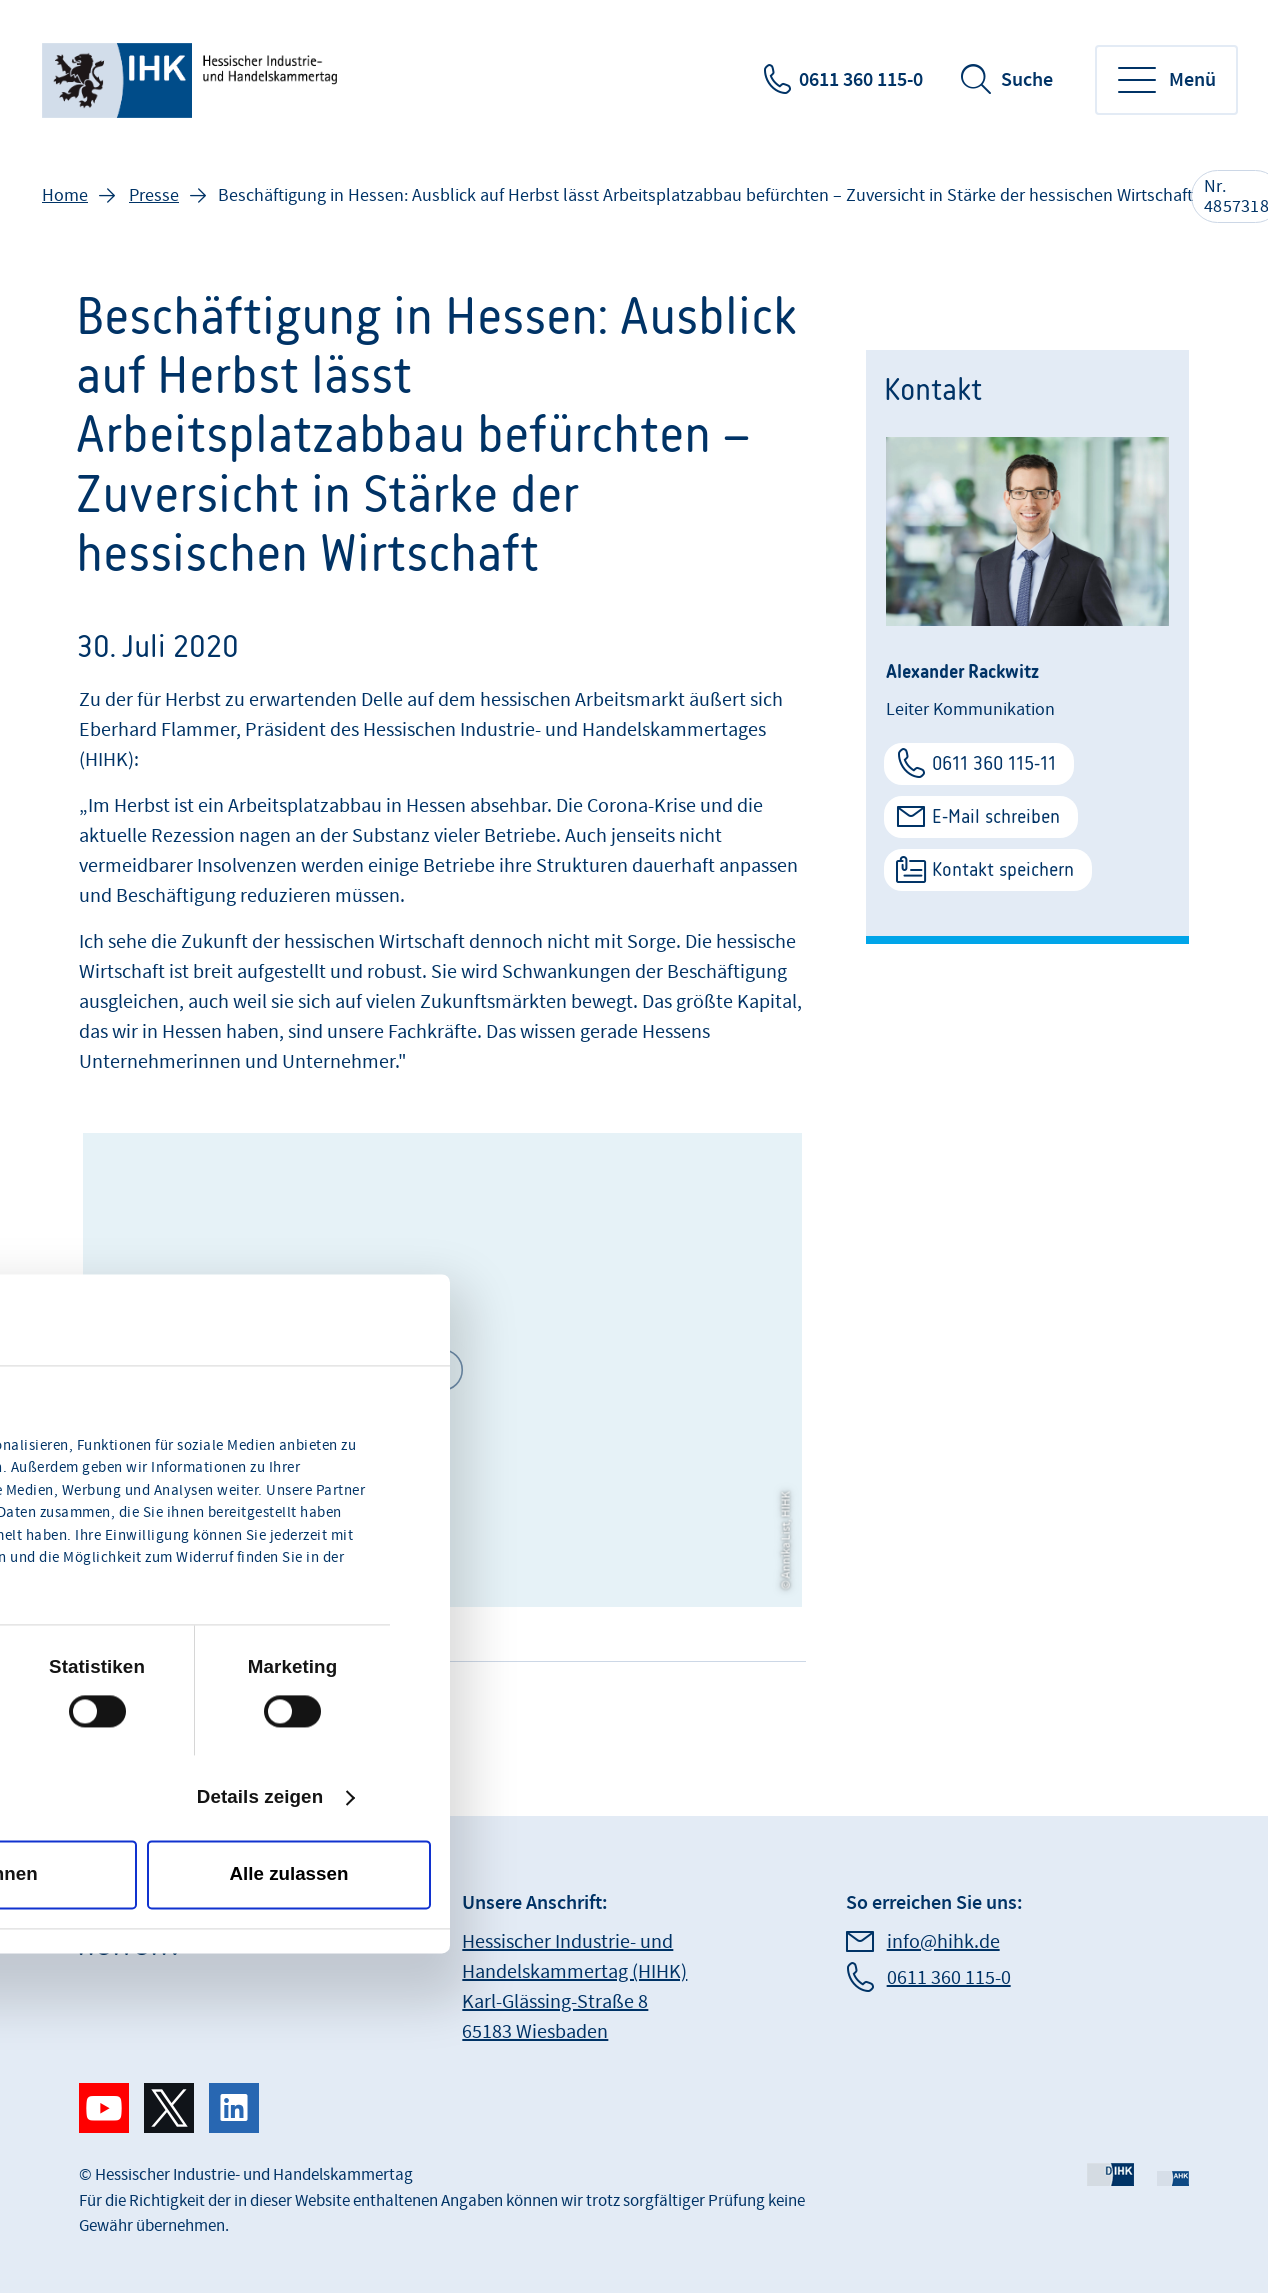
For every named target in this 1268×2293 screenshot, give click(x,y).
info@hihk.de (943, 1942)
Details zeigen (260, 1797)
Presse (154, 195)
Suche (1027, 80)
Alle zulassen (289, 1874)
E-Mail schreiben (996, 816)
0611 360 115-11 (994, 763)
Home (65, 195)
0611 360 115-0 (861, 80)
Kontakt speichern (1003, 869)
